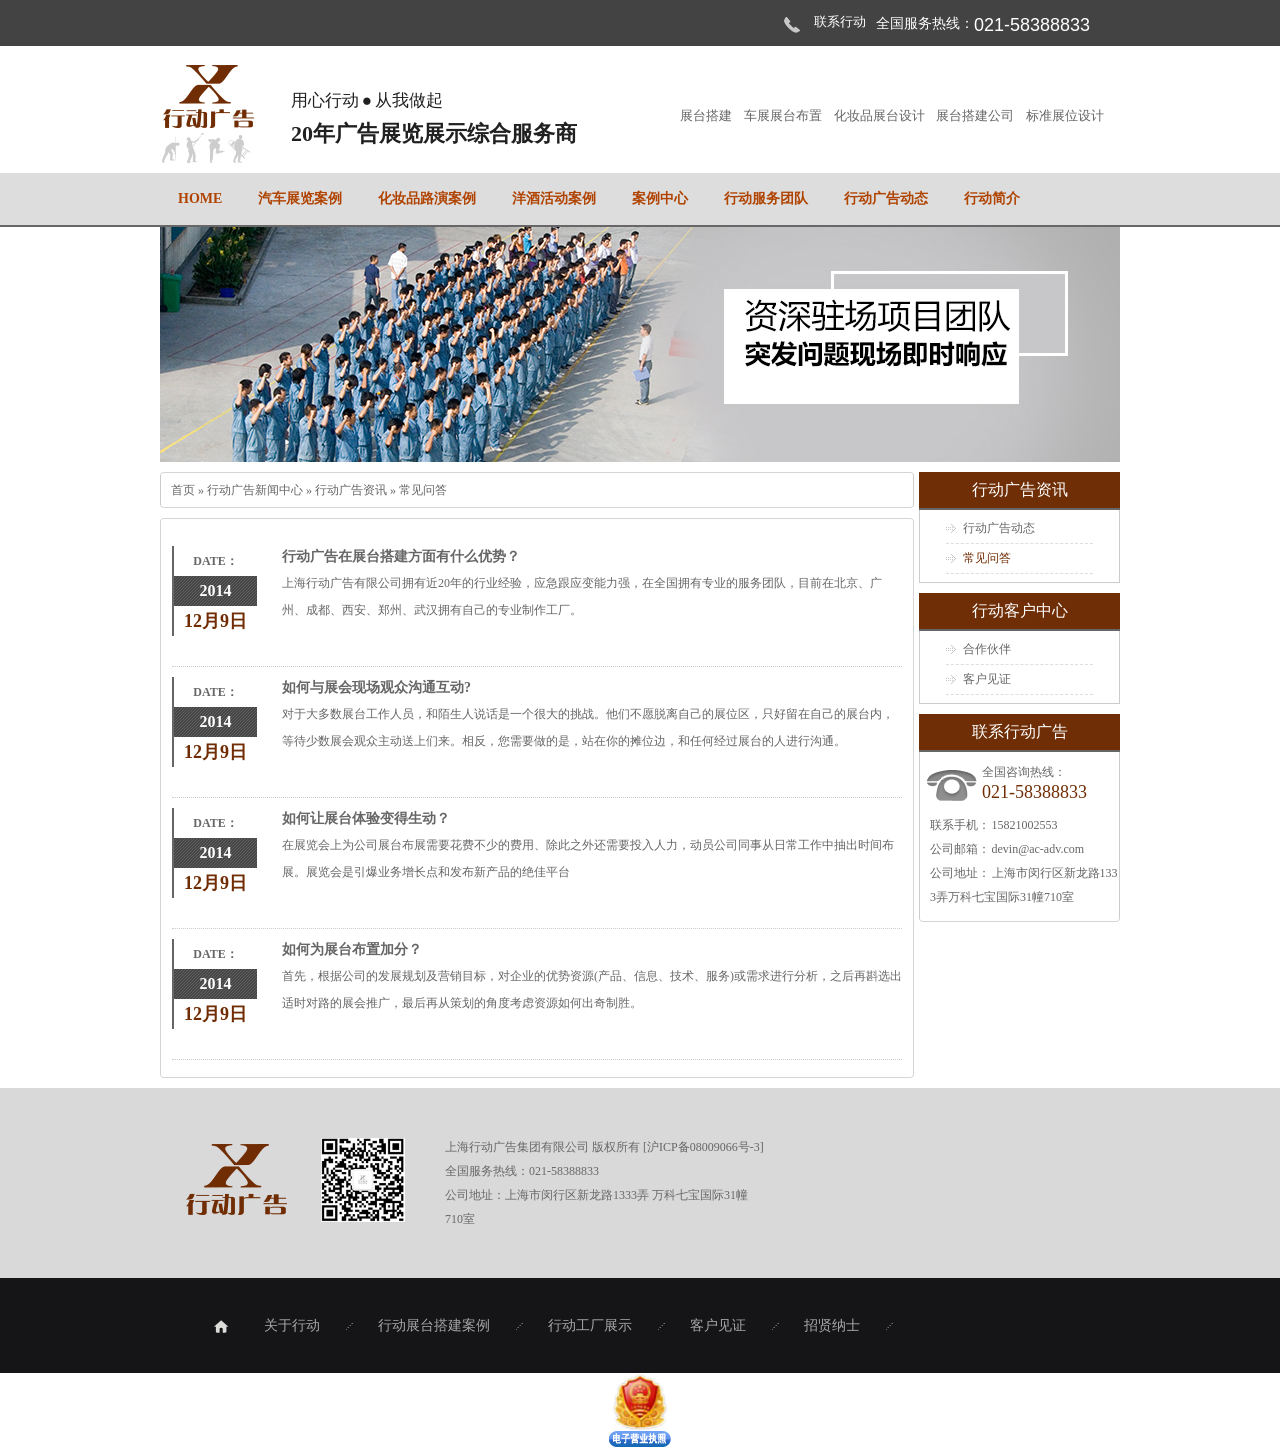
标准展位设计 (1065, 115)
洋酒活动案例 (554, 198)
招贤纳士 (832, 1325)
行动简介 (992, 198)
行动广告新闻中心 (256, 490)
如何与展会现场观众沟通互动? (376, 687)
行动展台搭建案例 (434, 1325)
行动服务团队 (766, 198)
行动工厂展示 (590, 1325)
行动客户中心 (1020, 610)
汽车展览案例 (300, 198)
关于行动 (292, 1325)
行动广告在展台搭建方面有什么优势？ (401, 556)
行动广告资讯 (352, 490)
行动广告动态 (886, 198)
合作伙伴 (987, 649)
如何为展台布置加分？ (352, 949)
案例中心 (660, 198)
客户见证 (987, 679)
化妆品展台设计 (880, 115)
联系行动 (840, 21)
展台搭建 (707, 115)
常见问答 (423, 490)
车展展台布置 (784, 115)
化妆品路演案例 (427, 198)
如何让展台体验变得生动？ (366, 818)
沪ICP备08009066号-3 (703, 1147)
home (200, 198)
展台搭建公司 (976, 115)
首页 (184, 490)
